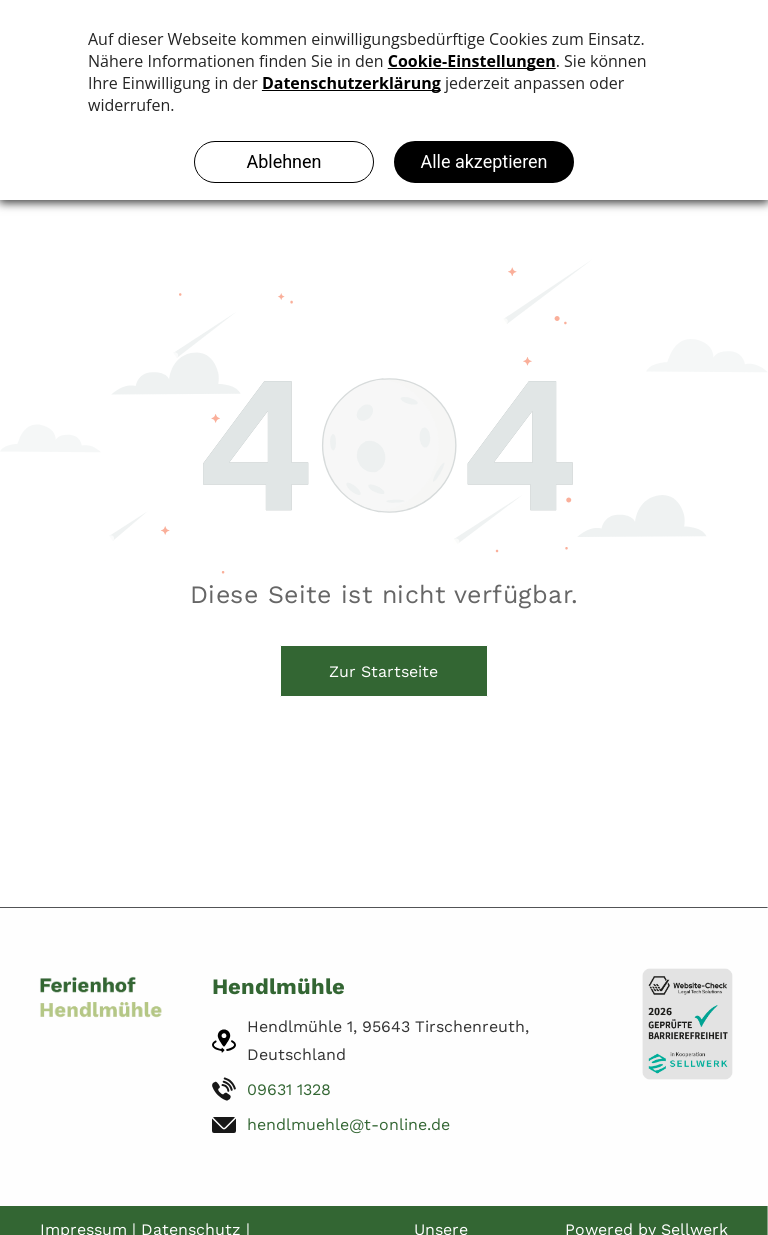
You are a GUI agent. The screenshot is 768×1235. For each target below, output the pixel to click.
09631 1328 (289, 1089)
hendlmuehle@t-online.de (348, 1124)
